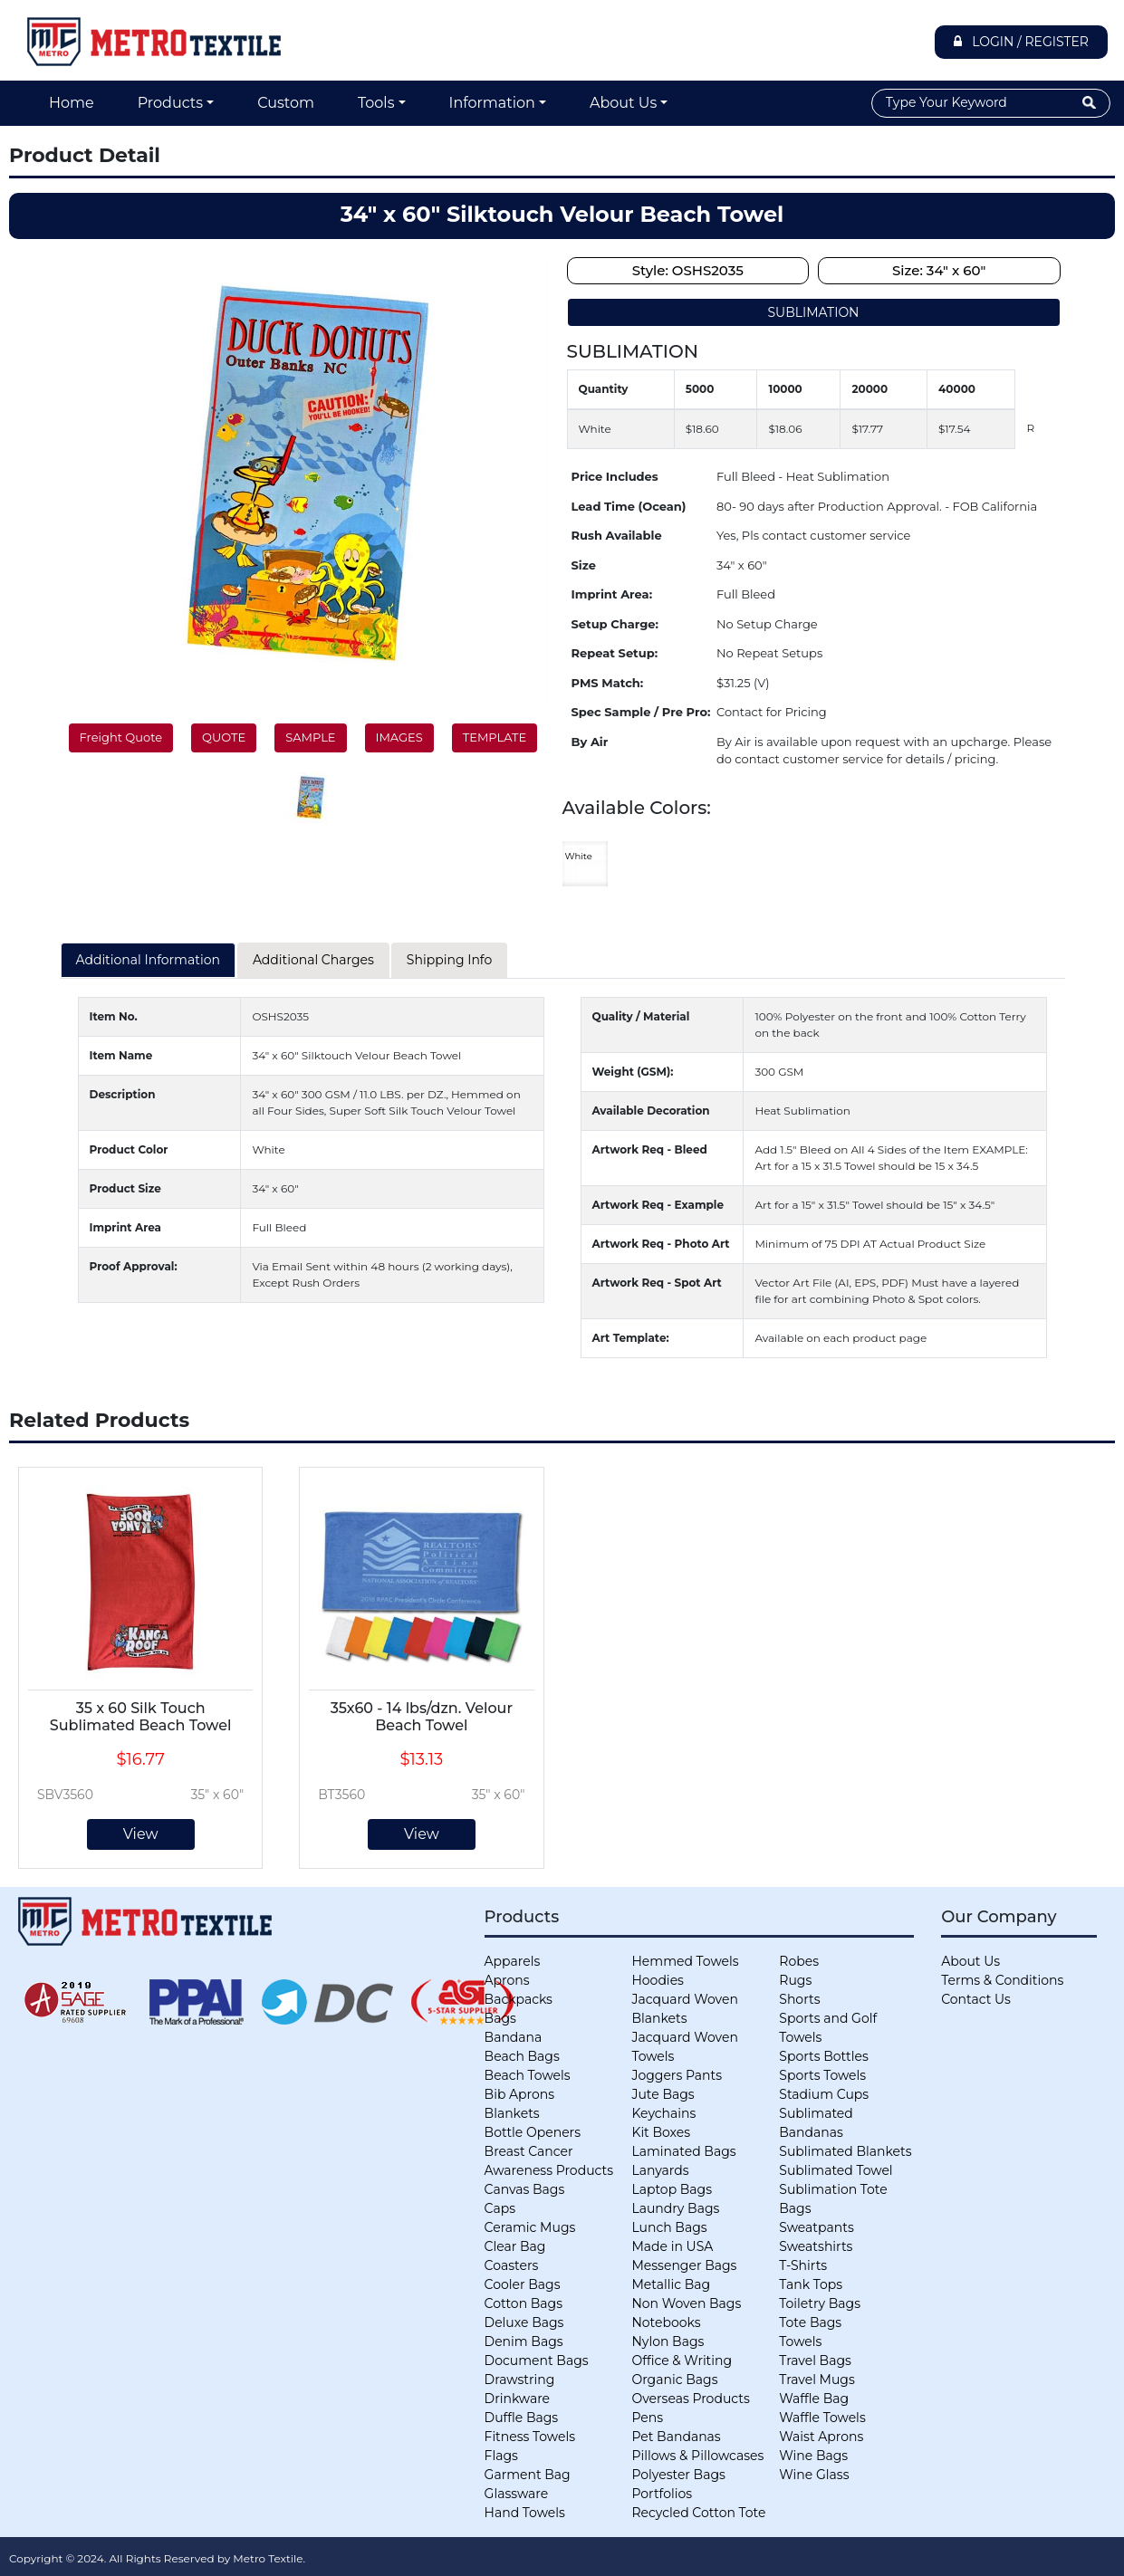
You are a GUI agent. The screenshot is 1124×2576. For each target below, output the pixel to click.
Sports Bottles (823, 2056)
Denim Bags (524, 2341)
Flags (501, 2455)
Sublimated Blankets (845, 2151)
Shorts (799, 1999)
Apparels (513, 1961)
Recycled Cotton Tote (698, 2512)
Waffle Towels (822, 2417)
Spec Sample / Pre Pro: (641, 711)
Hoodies (657, 1980)
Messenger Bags (683, 2265)
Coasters (512, 2265)
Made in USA (672, 2246)
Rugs (795, 1980)
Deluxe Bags (524, 2322)
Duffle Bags (522, 2417)
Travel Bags (815, 2360)
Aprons (507, 1980)
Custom (285, 102)
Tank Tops (810, 2284)
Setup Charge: (615, 624)
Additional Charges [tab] (313, 960)
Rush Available (617, 535)
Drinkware (517, 2398)
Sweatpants (816, 2227)
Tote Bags (810, 2322)
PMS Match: (608, 682)
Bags (500, 2018)
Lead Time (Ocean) (629, 506)
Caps (500, 2208)
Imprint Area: (612, 594)
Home (71, 102)
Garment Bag (528, 2474)
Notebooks (665, 2322)
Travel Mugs (816, 2379)
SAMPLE (310, 737)
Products (170, 102)
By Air (590, 741)
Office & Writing (681, 2360)
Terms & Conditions (1002, 1980)
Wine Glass (814, 2474)
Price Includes (615, 476)
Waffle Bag (814, 2398)
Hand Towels (525, 2512)
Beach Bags (522, 2056)
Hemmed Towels (684, 1961)
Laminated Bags (683, 2151)
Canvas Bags (525, 2189)
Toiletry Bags (819, 2303)
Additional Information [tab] (148, 960)
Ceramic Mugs (530, 2227)
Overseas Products (690, 2398)
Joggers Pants (676, 2075)
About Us (623, 102)
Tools (376, 102)
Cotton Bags (523, 2303)
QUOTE (223, 737)
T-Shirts (803, 2265)
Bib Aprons (520, 2094)
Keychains (663, 2113)
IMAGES (399, 737)
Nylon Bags (667, 2341)
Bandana (514, 2037)
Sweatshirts (815, 2246)
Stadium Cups (824, 2094)
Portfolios (661, 2493)
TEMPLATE (494, 737)
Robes (799, 1961)
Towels (800, 2341)
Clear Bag (515, 2246)
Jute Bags (662, 2094)
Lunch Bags (668, 2227)
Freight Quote (121, 737)
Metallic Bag (670, 2284)
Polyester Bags (678, 2474)
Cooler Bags (523, 2284)
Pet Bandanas (675, 2436)
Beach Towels (528, 2075)
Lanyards (659, 2170)
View (141, 1834)
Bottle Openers (533, 2132)
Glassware (517, 2493)
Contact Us (976, 1999)
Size (584, 565)
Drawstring (520, 2379)
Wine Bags (813, 2455)
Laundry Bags (675, 2208)
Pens (647, 2417)
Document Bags (537, 2360)
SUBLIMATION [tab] (813, 312)
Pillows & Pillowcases (697, 2455)
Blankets (512, 2113)
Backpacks (518, 1999)
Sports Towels (822, 2075)
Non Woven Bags (686, 2303)
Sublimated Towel (835, 2170)
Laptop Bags (671, 2189)
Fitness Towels (530, 2436)
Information (492, 102)
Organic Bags (674, 2379)
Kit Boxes (660, 2132)
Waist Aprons (821, 2436)
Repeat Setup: (615, 653)
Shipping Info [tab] (449, 960)
